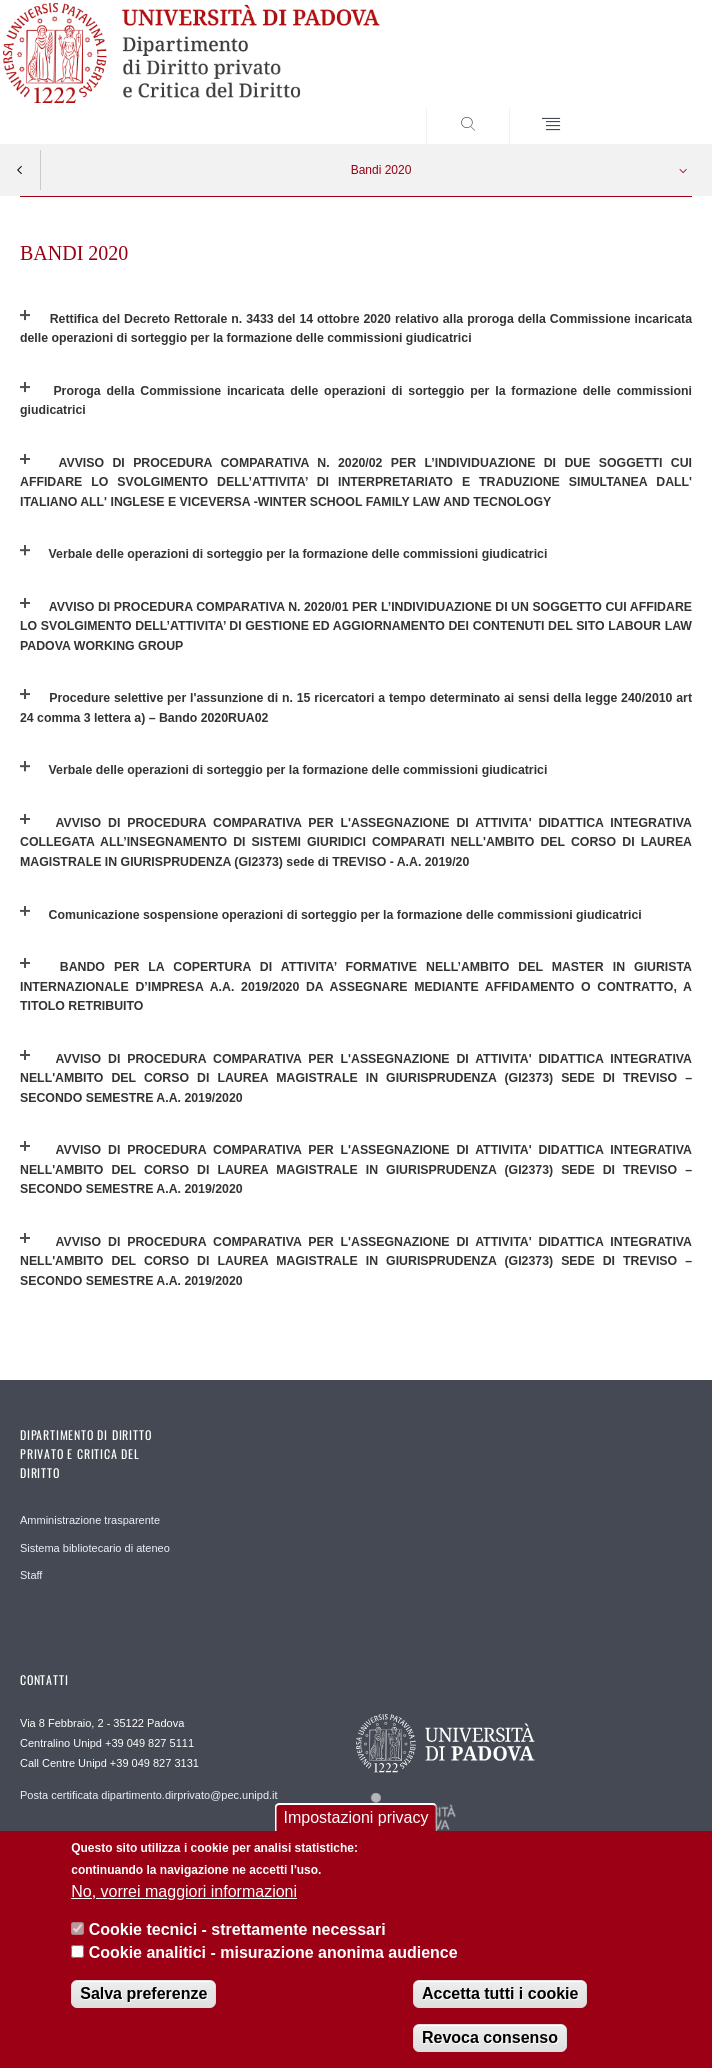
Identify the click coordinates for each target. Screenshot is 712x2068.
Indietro (20, 170)
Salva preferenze (143, 1993)
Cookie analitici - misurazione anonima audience (273, 1952)
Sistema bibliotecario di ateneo (95, 1548)
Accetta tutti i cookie (500, 1993)
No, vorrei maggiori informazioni (184, 1891)
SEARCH (642, 106)
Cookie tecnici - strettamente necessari (237, 1929)
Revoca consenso (490, 2037)
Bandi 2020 (381, 170)
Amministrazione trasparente (90, 1520)
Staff (31, 1575)
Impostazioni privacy (356, 1817)
